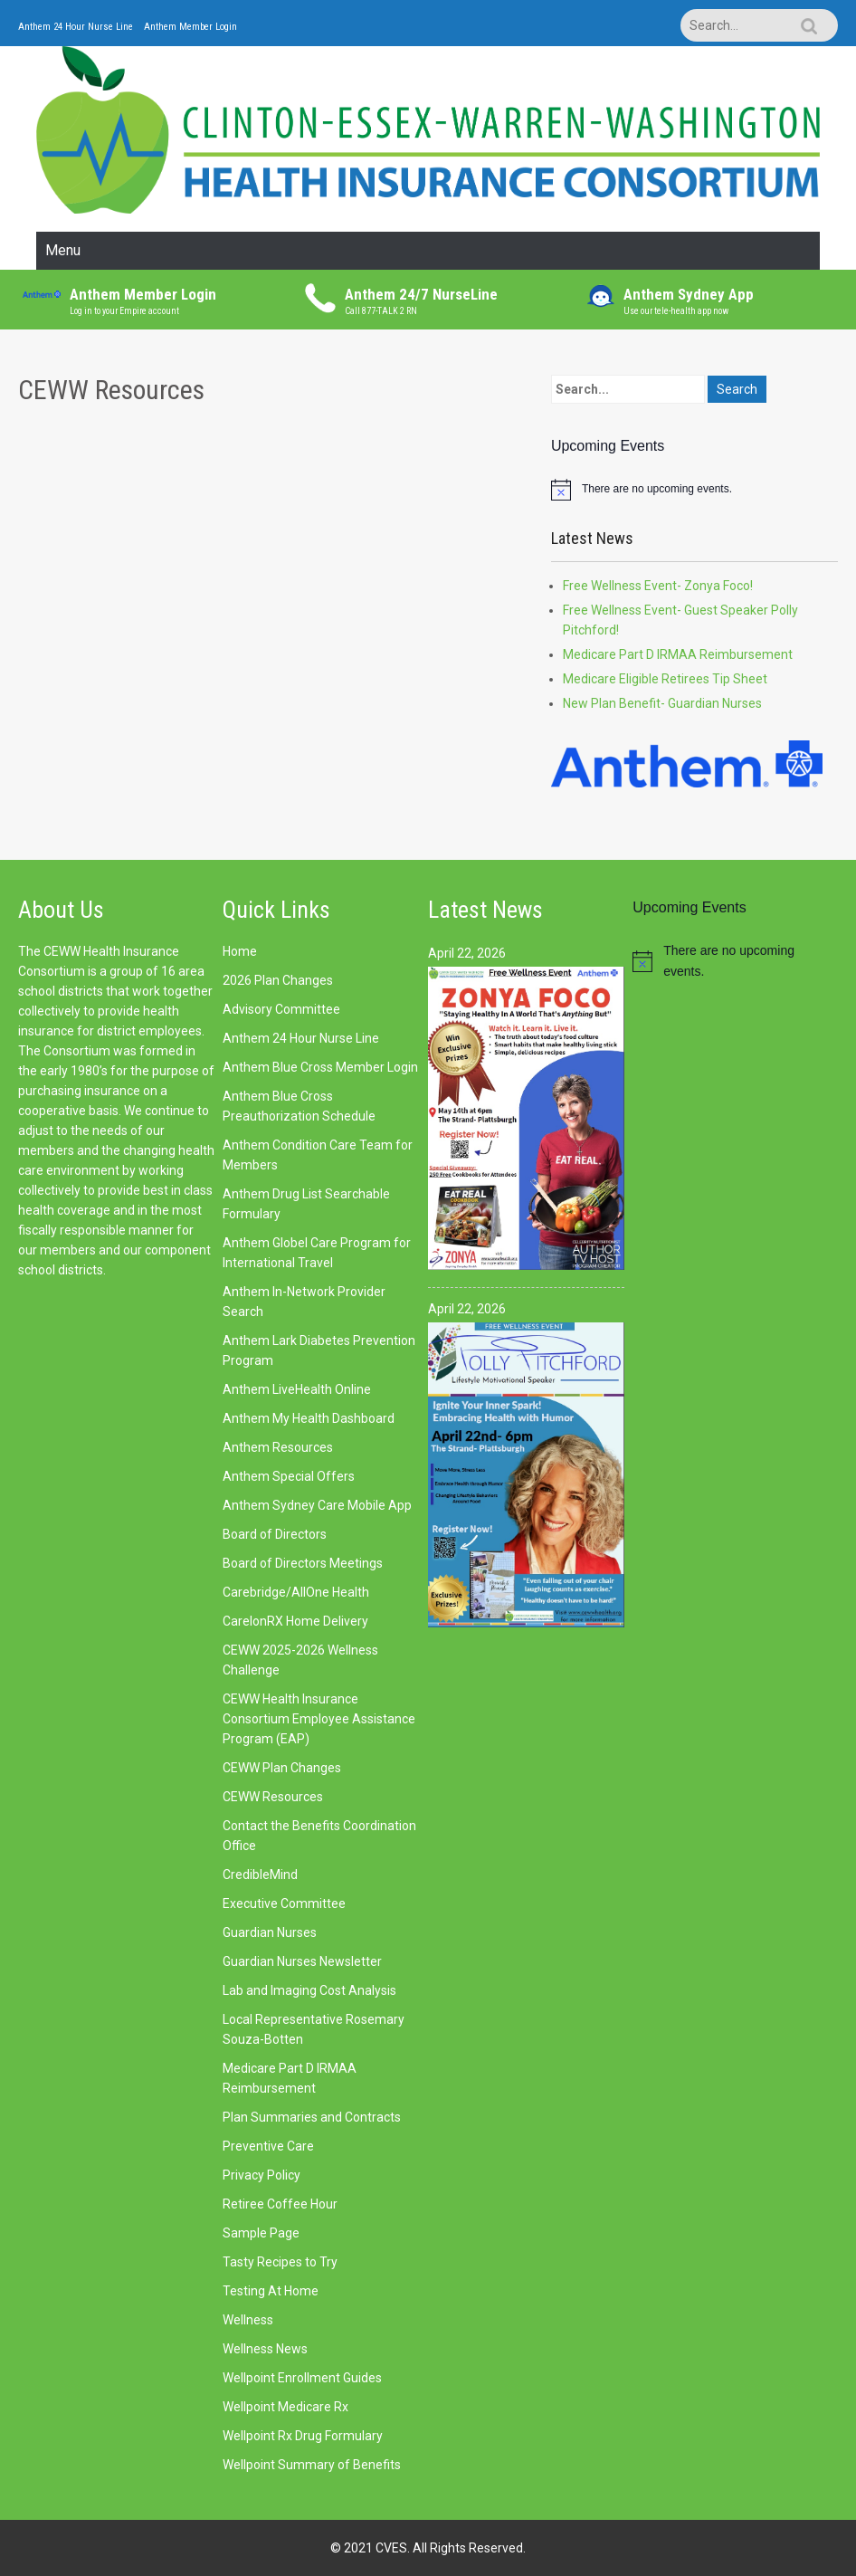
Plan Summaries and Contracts (312, 2117)
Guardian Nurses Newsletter (302, 1961)
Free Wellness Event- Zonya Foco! (658, 585)
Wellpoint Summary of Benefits (312, 2464)
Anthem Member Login (190, 27)
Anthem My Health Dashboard (309, 1418)
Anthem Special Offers (289, 1476)
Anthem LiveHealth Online (297, 1389)
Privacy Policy (261, 2175)
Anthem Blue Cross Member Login (320, 1067)
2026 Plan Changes (278, 980)
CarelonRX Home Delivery (295, 1621)
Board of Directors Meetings (303, 1563)
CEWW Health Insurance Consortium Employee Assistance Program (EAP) (319, 1719)
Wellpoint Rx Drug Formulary (303, 2435)
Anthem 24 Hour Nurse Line (75, 27)
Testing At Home (271, 2291)
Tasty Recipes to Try (280, 2262)
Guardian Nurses (270, 1932)
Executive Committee (284, 1903)
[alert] (694, 490)
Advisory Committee (281, 1009)
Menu (63, 250)
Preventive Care (268, 2146)
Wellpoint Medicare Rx (285, 2406)
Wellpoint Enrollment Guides (302, 2378)
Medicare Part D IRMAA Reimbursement (678, 654)
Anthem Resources (278, 1447)
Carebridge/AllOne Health (296, 1592)
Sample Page (261, 2233)
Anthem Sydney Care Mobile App (317, 1505)
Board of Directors (275, 1534)
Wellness (248, 2320)
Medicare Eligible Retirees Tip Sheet (665, 679)
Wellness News (265, 2349)
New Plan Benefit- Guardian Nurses (662, 703)
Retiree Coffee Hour (280, 2204)
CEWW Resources (273, 1796)
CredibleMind (260, 1874)
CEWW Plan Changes (282, 1767)
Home (240, 951)
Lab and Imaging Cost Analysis (309, 1990)
